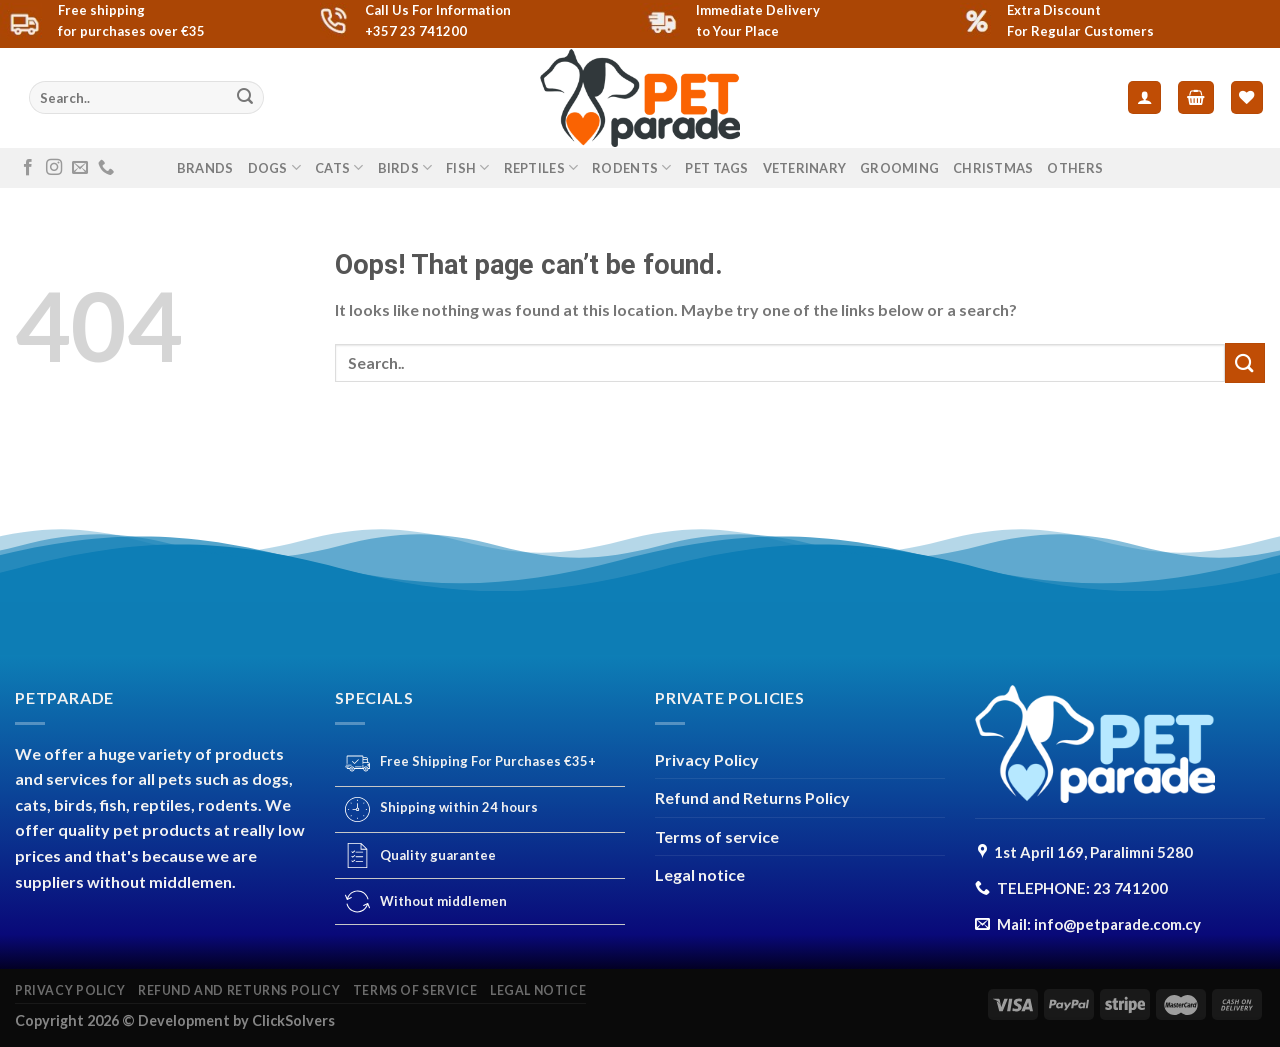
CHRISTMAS (993, 168)
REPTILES (541, 167)
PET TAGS (716, 168)
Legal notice (700, 874)
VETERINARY (805, 168)
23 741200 (1130, 888)
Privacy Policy (707, 759)
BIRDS (405, 167)
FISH (467, 167)
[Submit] (245, 98)
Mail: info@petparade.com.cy (1099, 924)
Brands (205, 168)
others (1075, 168)
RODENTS (631, 167)
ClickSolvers (293, 1020)
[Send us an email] (80, 168)
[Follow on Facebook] (28, 168)
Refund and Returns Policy (752, 797)
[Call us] (106, 168)
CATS (339, 167)
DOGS (274, 167)
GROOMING (899, 168)
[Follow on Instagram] (54, 168)
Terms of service (717, 836)
